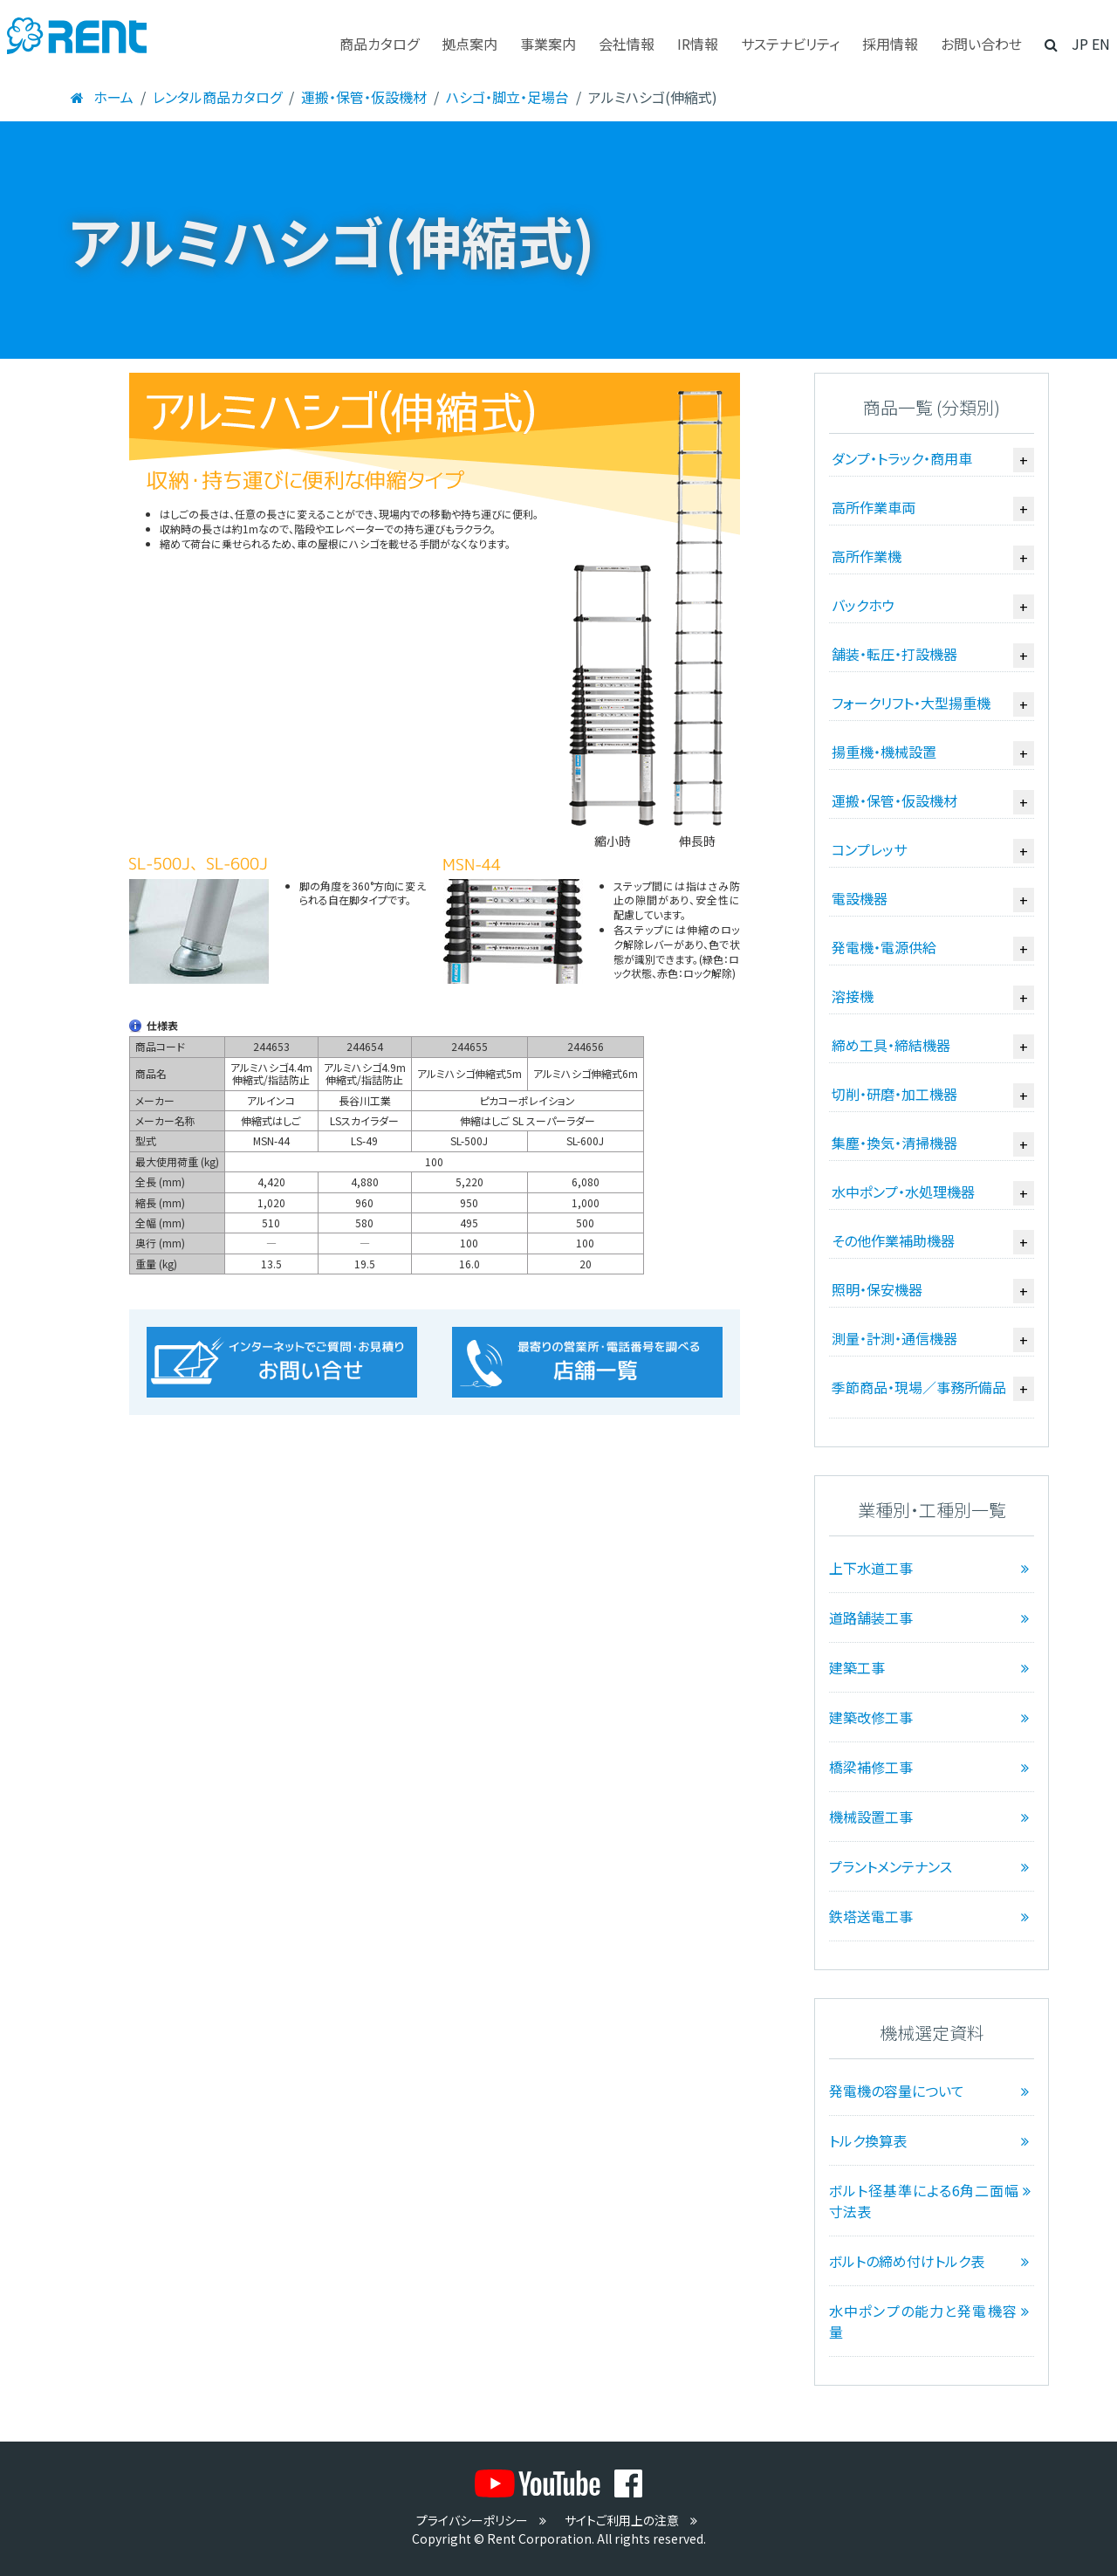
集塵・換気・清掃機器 (894, 1142)
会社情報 (626, 43)
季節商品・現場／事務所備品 (919, 1387)
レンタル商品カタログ (217, 96)
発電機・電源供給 (884, 947)
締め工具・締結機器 (891, 1044)
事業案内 (548, 43)
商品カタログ (379, 43)
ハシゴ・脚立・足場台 (507, 96)
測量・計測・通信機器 (894, 1338)
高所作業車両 (873, 507)
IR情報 (697, 43)
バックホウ (863, 604)
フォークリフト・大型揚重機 (911, 702)
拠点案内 (469, 43)
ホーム (101, 96)
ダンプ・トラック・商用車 (902, 458)
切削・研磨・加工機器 (894, 1093)
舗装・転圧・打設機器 (894, 653)
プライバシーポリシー (483, 2520)
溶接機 (853, 996)
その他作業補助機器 (893, 1240)
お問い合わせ (981, 43)
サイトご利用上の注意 (633, 2520)
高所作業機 (866, 556)
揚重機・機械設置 (884, 751)
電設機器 (859, 898)
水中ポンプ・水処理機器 (903, 1191)
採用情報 (890, 43)
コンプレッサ (869, 849)
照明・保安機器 (877, 1289)
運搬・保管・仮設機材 (364, 96)
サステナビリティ (790, 43)
